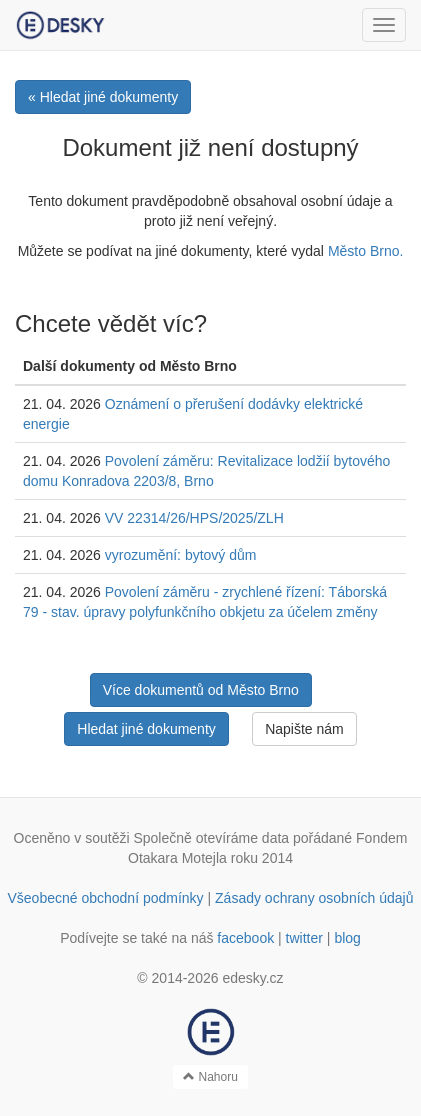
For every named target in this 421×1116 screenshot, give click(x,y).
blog (347, 938)
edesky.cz (252, 978)
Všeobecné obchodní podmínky (105, 898)
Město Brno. (365, 251)
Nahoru (210, 1077)
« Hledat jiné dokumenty (103, 97)
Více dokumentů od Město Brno (201, 690)
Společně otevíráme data (211, 838)
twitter (304, 938)
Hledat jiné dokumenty (146, 729)
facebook (245, 938)
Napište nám (304, 729)
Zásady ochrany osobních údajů (314, 898)
